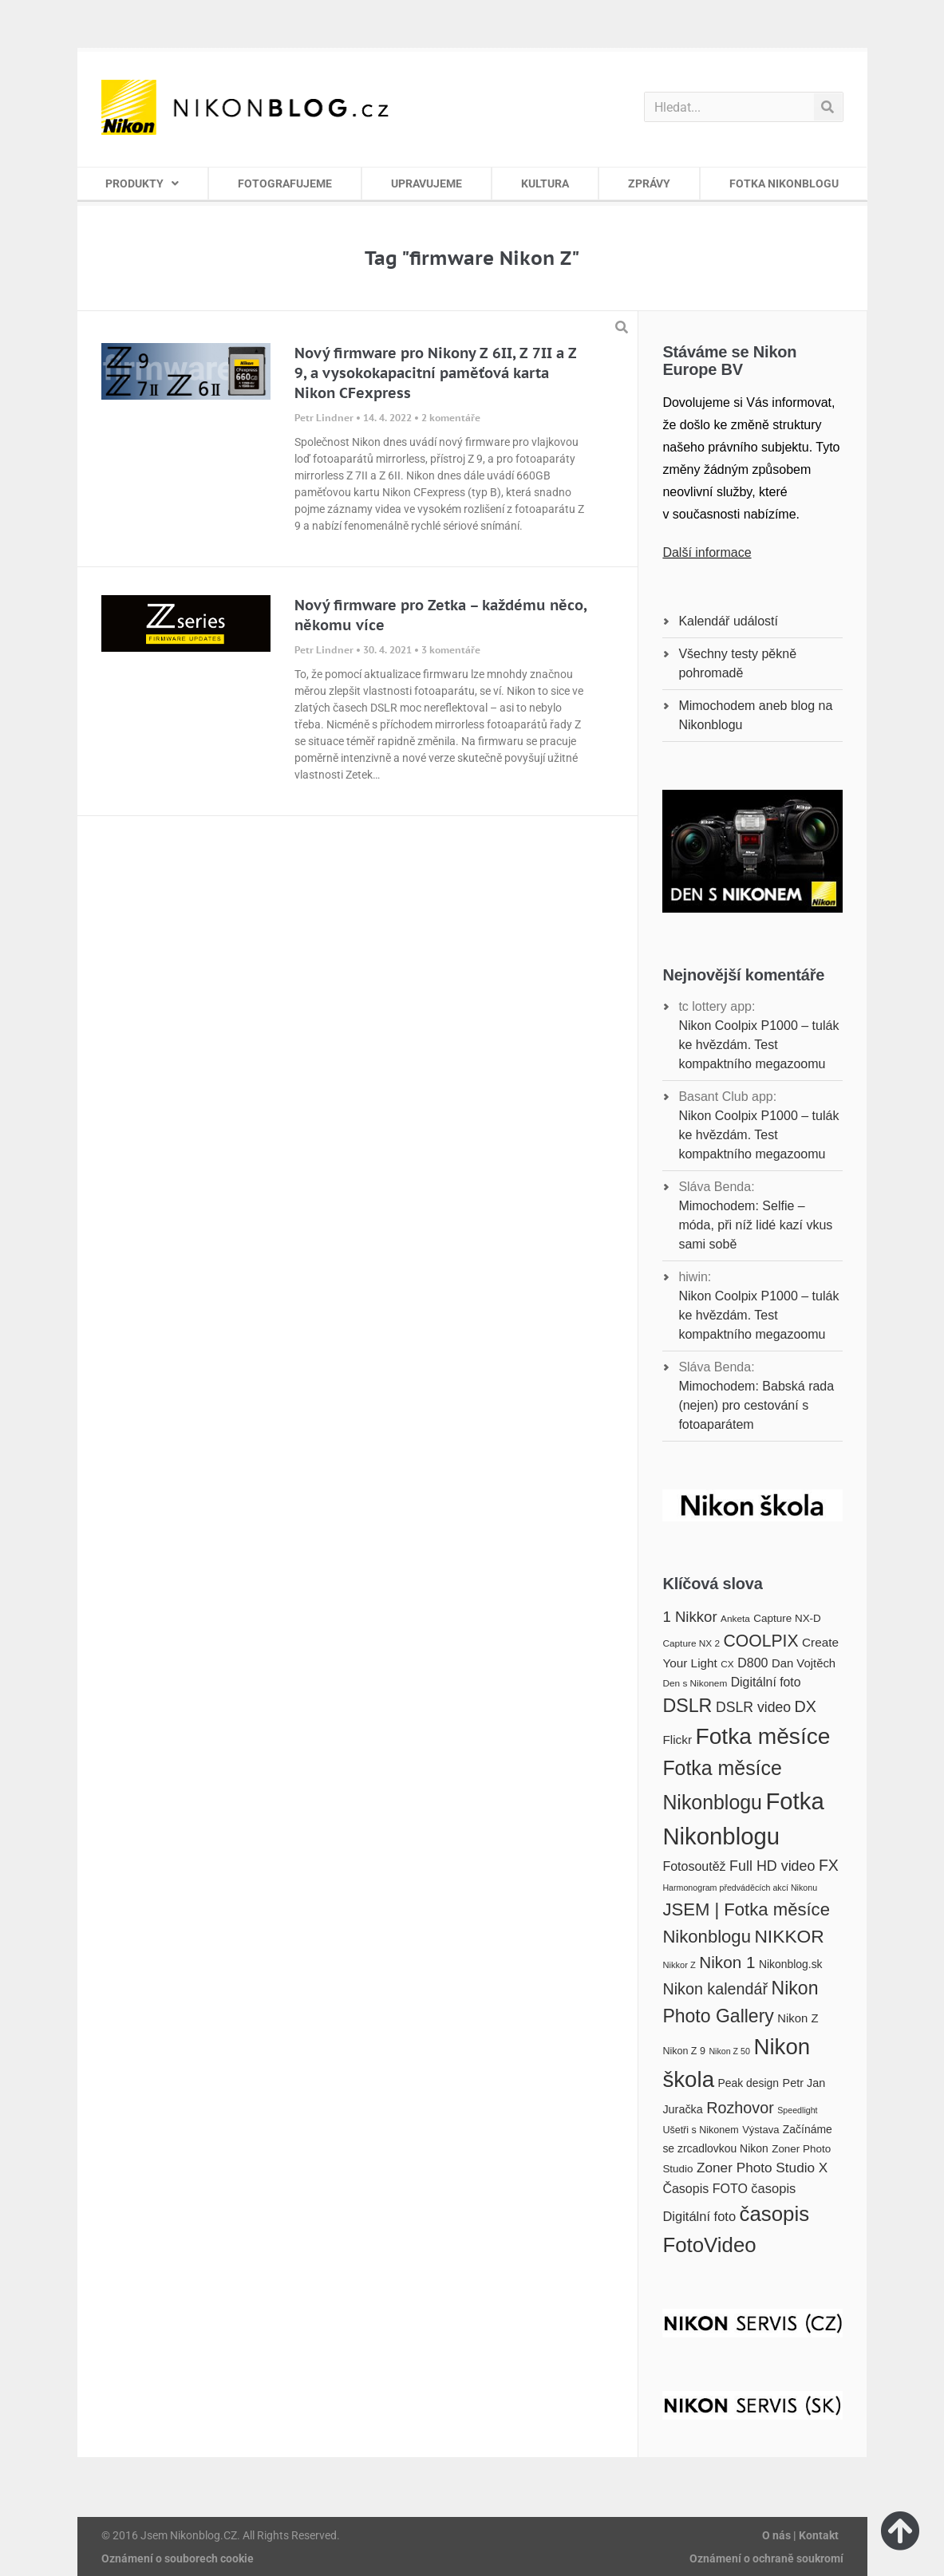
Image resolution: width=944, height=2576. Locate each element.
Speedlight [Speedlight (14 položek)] (797, 2110)
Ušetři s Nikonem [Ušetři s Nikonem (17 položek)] (700, 2130)
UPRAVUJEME (426, 183)
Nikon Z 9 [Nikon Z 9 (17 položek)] (683, 2051)
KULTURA (545, 183)
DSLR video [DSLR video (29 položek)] (753, 1707)
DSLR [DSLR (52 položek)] (687, 1705)
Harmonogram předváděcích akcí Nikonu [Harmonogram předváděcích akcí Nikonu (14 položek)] (739, 1887)
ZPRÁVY (649, 183)
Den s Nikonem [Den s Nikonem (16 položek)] (694, 1683)
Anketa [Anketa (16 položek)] (735, 1618)
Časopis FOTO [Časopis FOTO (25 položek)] (705, 2188)
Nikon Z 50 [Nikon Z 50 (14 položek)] (729, 2051)
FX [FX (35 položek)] (829, 1865)
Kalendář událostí (728, 621)
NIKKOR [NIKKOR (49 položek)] (789, 1936)
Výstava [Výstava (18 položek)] (760, 2130)
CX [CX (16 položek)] (727, 1664)
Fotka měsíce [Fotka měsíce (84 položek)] (762, 1736)
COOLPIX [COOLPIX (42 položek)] (761, 1640)
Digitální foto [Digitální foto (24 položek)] (766, 1682)
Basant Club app (725, 1096)
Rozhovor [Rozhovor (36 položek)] (740, 2107)
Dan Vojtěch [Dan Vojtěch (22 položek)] (803, 1663)
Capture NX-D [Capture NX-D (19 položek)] (786, 1618)
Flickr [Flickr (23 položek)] (677, 1739)
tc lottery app (715, 1006)
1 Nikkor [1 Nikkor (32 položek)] (689, 1616)
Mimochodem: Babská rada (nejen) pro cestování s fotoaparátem (756, 1405)
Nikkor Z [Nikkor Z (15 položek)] (678, 1965)
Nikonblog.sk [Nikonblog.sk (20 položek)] (791, 1964)
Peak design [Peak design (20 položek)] (748, 2083)
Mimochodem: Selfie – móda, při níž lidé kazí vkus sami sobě (755, 1225)
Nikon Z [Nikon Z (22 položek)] (797, 2018)
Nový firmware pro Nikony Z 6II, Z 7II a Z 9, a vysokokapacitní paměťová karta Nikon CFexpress (435, 373)
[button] (622, 327)
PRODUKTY (142, 183)
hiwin (692, 1277)
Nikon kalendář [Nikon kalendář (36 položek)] (715, 1989)
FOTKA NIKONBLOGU (784, 183)
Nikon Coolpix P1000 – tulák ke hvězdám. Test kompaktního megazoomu (758, 1045)
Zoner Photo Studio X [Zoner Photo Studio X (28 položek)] (762, 2168)
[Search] (828, 106)
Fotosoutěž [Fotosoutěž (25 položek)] (693, 1866)
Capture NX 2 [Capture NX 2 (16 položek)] (691, 1643)
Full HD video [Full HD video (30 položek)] (772, 1866)
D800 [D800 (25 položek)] (752, 1662)
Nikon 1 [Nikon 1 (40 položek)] (727, 1962)
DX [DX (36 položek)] (805, 1706)
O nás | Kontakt (800, 2535)
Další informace (706, 552)
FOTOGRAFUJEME (285, 183)
